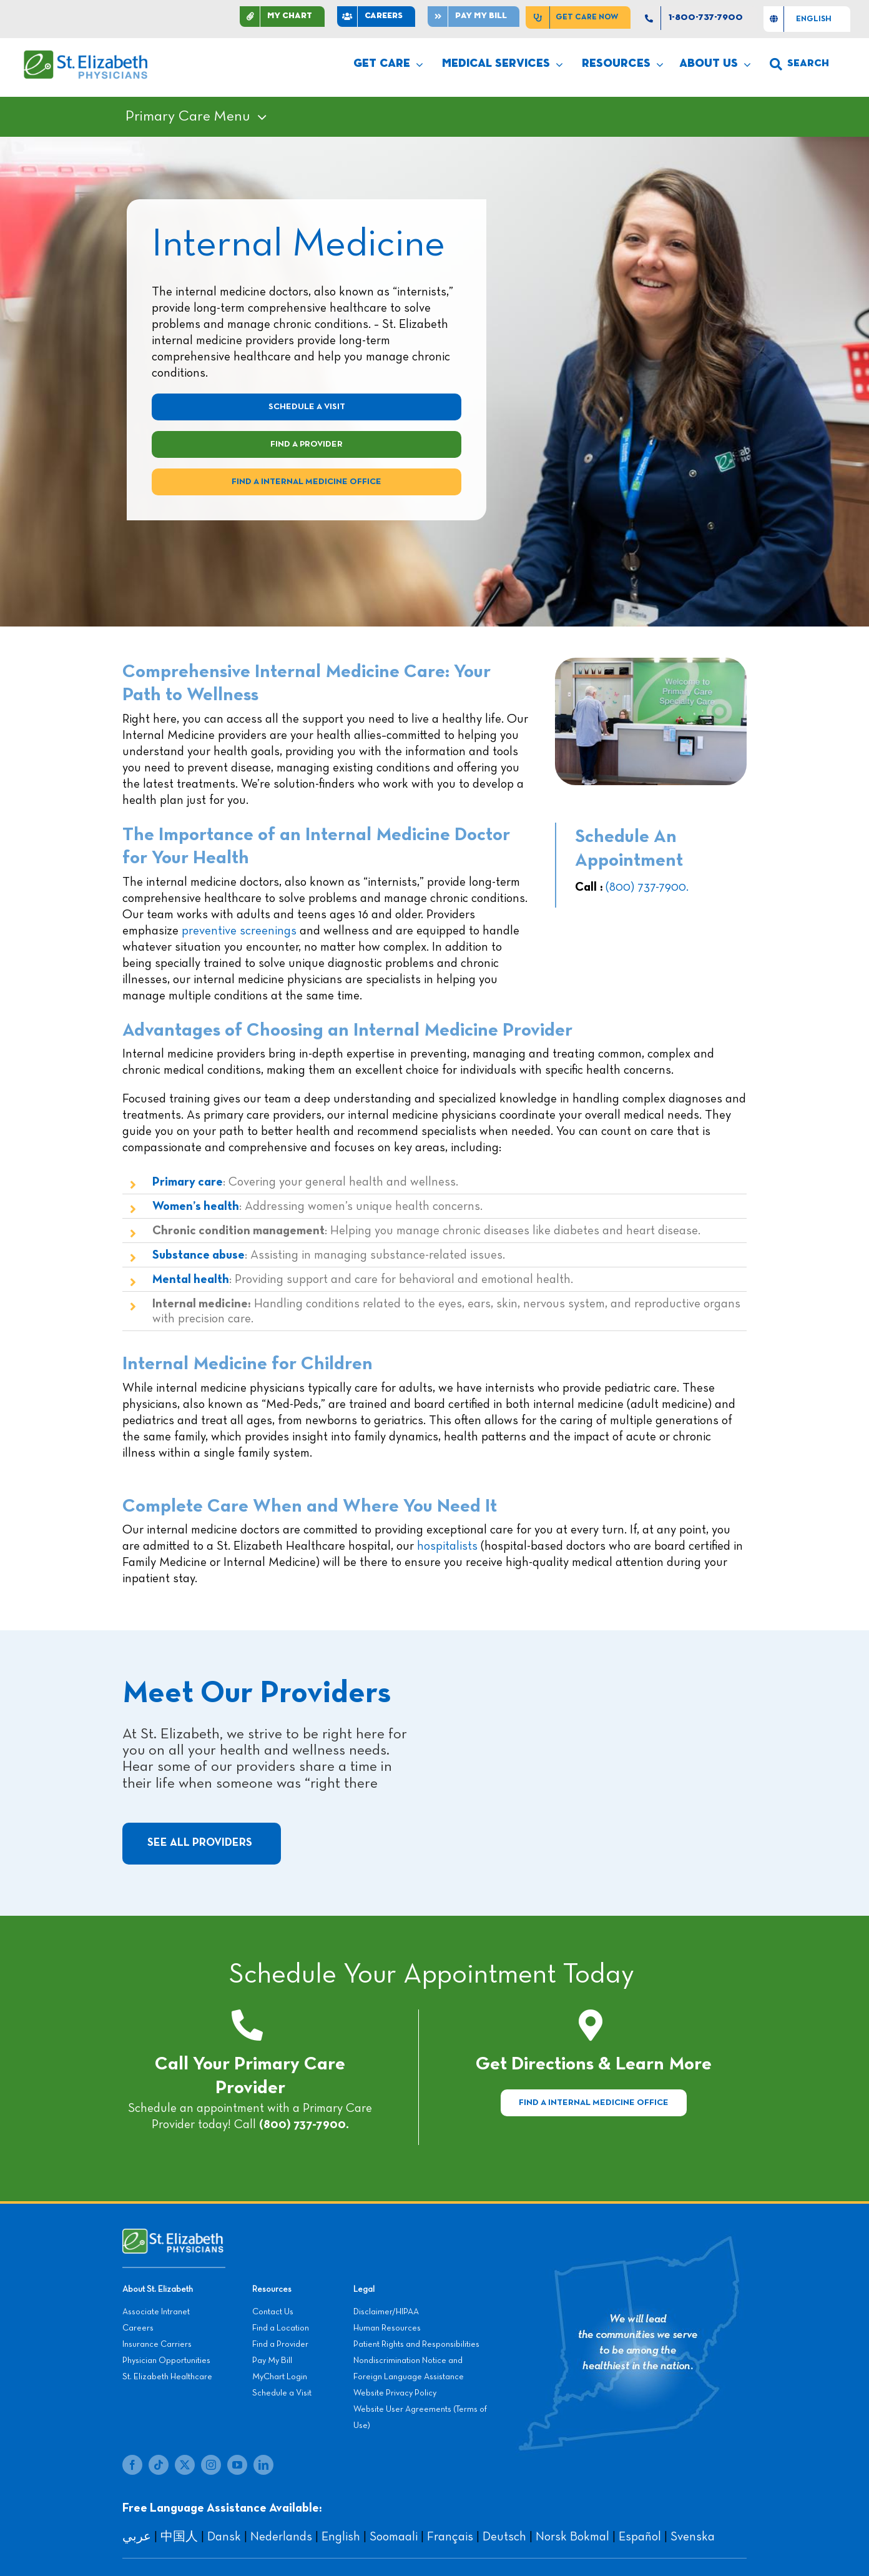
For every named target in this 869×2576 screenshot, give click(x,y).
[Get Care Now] (578, 17)
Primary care (187, 1182)
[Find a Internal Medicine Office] (594, 2102)
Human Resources (387, 2328)
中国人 (179, 2536)
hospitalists (447, 1546)
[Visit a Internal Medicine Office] (306, 481)
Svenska (692, 2536)
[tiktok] (159, 2465)
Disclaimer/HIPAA (386, 2311)
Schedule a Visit (282, 2393)
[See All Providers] (201, 1844)
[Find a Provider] (306, 444)
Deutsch (504, 2536)
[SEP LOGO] (86, 56)
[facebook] (132, 2465)
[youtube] (237, 2465)
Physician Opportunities (166, 2360)
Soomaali (394, 2536)
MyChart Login (279, 2376)
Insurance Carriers (157, 2344)
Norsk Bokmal (572, 2536)
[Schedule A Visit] (306, 407)
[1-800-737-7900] (697, 18)
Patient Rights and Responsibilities (416, 2344)
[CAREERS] (376, 16)
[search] (799, 64)
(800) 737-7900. (647, 887)
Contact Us (272, 2311)
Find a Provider (280, 2344)
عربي (136, 2536)
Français (450, 2536)
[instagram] (211, 2465)
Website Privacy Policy (394, 2393)
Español (640, 2536)
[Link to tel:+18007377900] (247, 2025)
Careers (138, 2328)
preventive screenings (239, 930)
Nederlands (281, 2536)
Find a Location (280, 2328)
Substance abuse (198, 1255)
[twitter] (185, 2465)
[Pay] (473, 16)
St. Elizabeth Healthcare (167, 2376)
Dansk (224, 2536)
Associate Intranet (156, 2311)
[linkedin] (263, 2465)
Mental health (190, 1279)
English (341, 2536)
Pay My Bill (272, 2360)
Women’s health (195, 1206)
